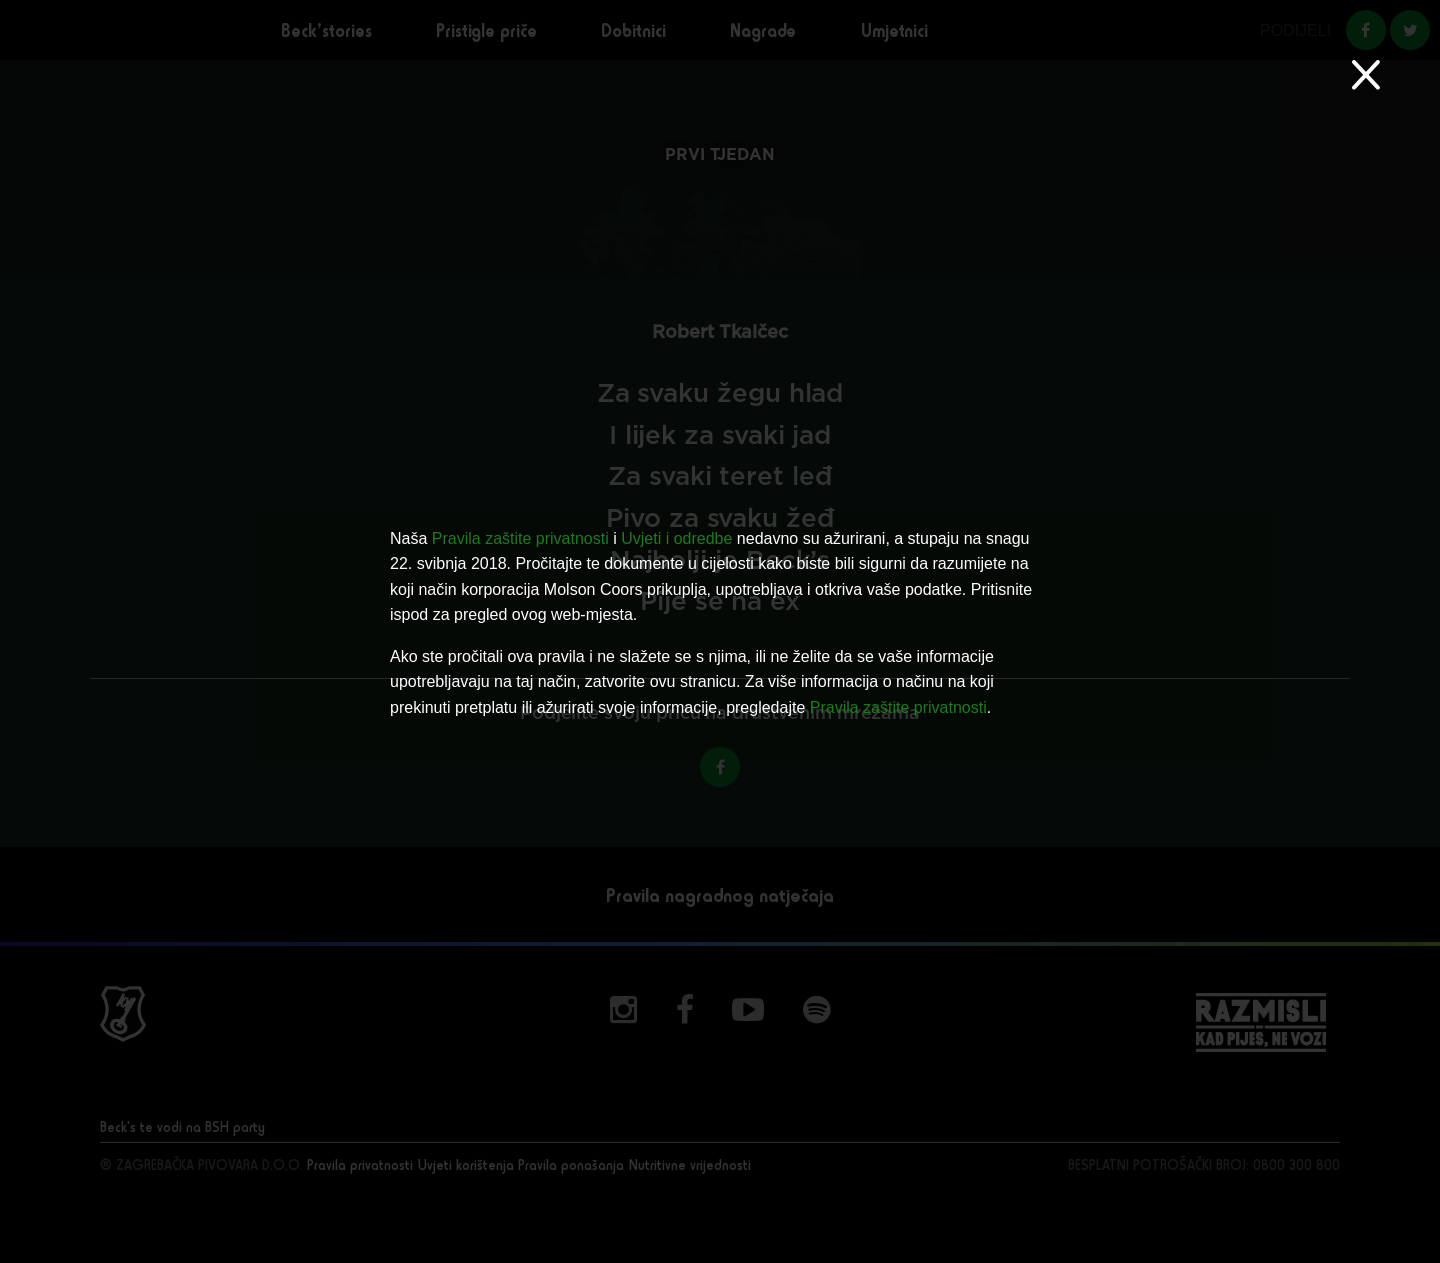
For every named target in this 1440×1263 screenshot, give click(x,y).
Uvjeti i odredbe (676, 538)
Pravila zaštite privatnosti (520, 538)
